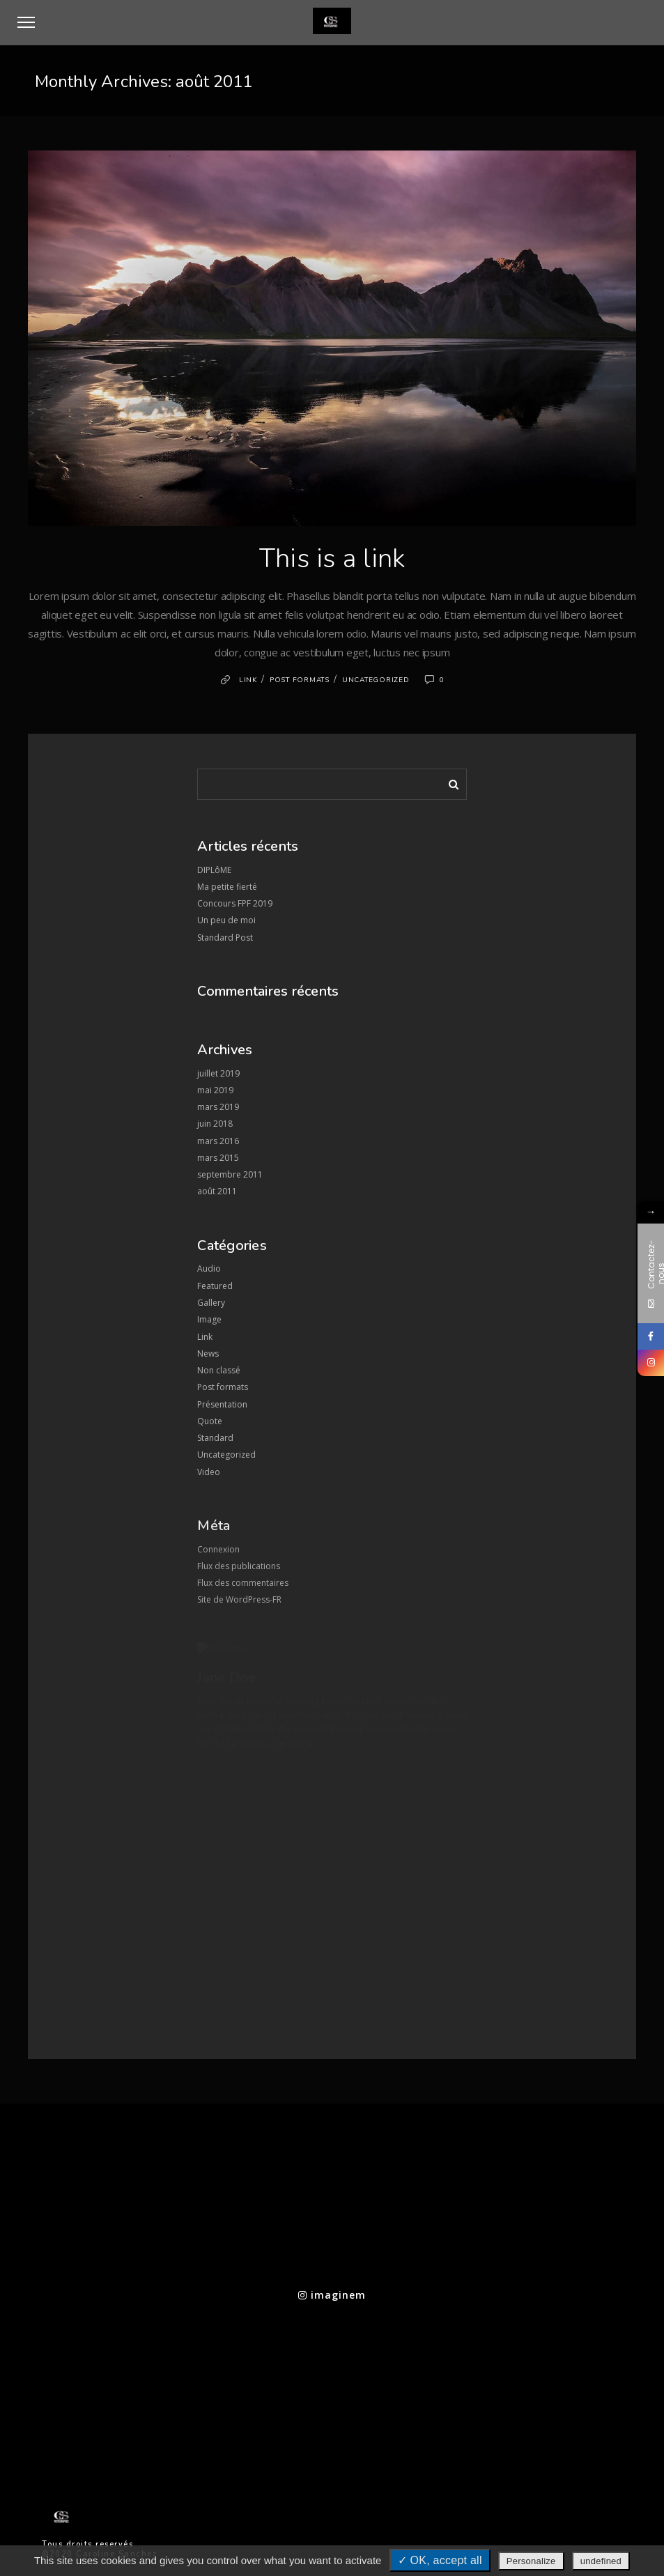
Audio (209, 1268)
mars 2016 (218, 1141)
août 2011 (217, 1191)
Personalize (531, 2561)
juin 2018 (215, 1123)
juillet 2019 (218, 1073)
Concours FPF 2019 (234, 903)
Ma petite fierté (227, 887)
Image (209, 1319)
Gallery (211, 1303)
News (208, 1353)
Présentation (222, 1404)
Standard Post (225, 937)
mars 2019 (218, 1107)
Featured (215, 1286)
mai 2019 (215, 1090)
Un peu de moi (226, 920)
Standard (215, 1438)
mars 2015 (218, 1158)
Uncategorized (376, 680)
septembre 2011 (230, 1174)
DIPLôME (214, 870)
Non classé (218, 1370)
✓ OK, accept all (440, 2560)
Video (208, 1472)
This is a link (332, 558)
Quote (209, 1421)
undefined (600, 2561)
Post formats (300, 680)
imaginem (332, 2294)
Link (248, 680)
